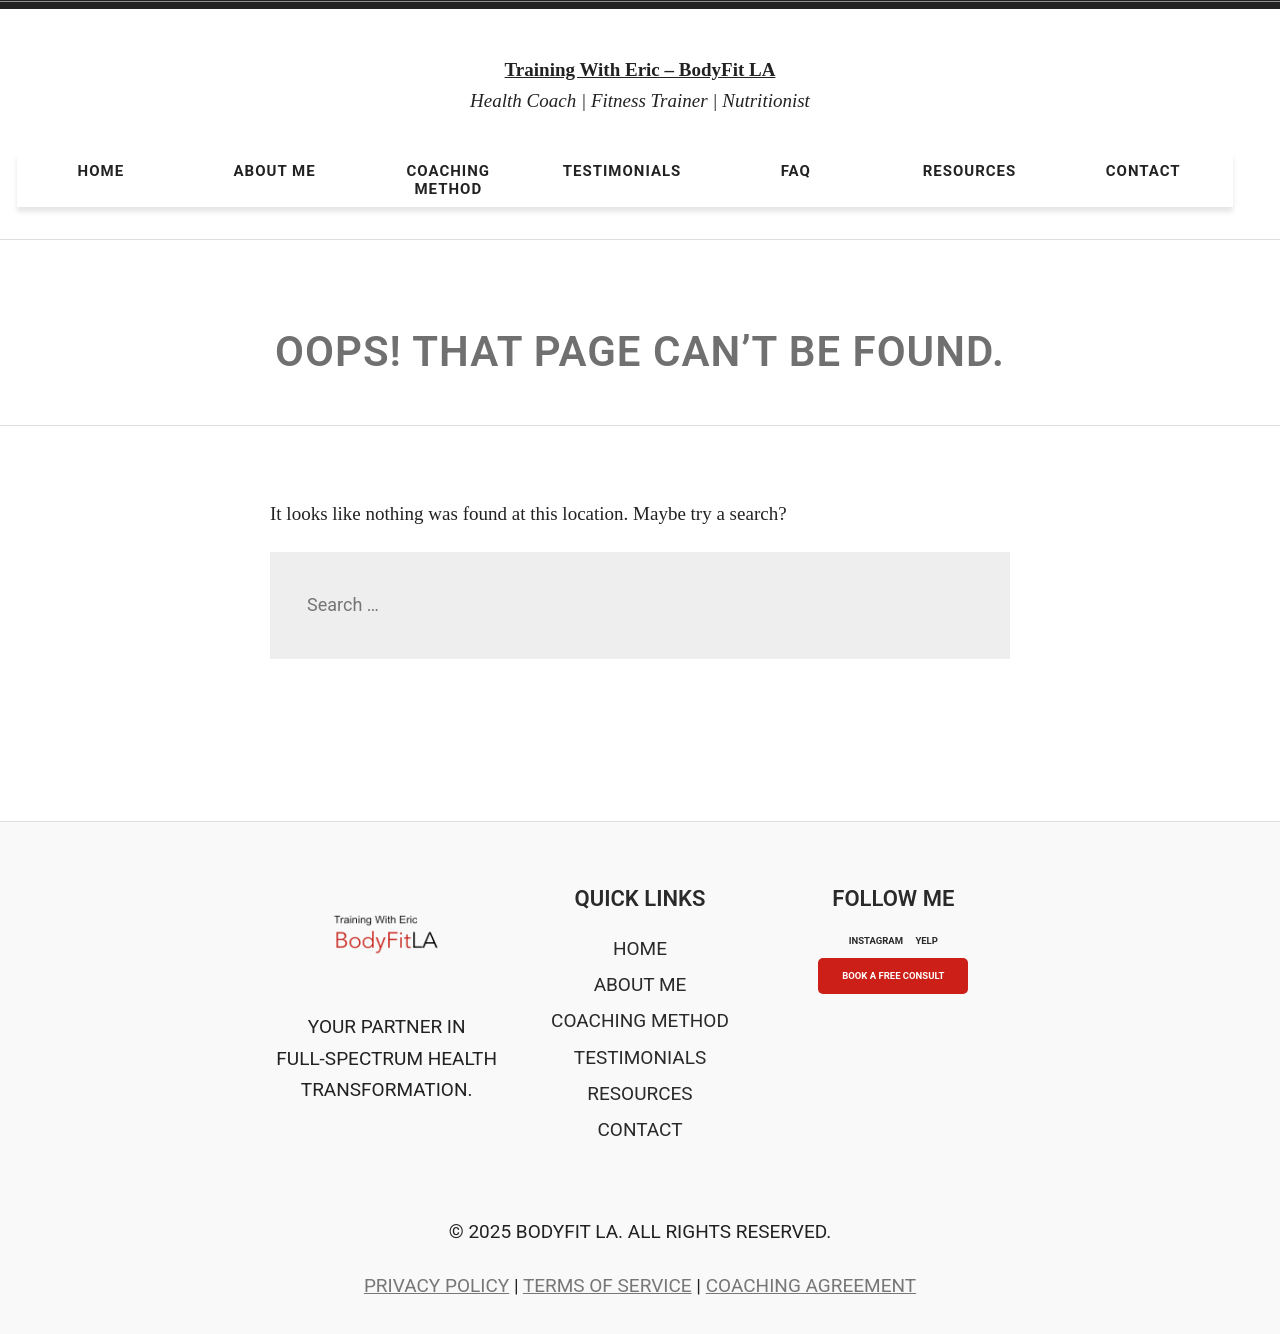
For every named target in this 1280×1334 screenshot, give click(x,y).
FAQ (796, 171)
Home (101, 171)
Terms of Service (607, 1285)
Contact (1143, 171)
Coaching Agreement (811, 1285)
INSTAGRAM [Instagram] (876, 940)
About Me (275, 171)
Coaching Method (449, 180)
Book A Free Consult (893, 975)
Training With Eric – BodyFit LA (640, 69)
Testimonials (622, 171)
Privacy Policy (436, 1285)
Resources (970, 171)
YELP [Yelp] (926, 940)
